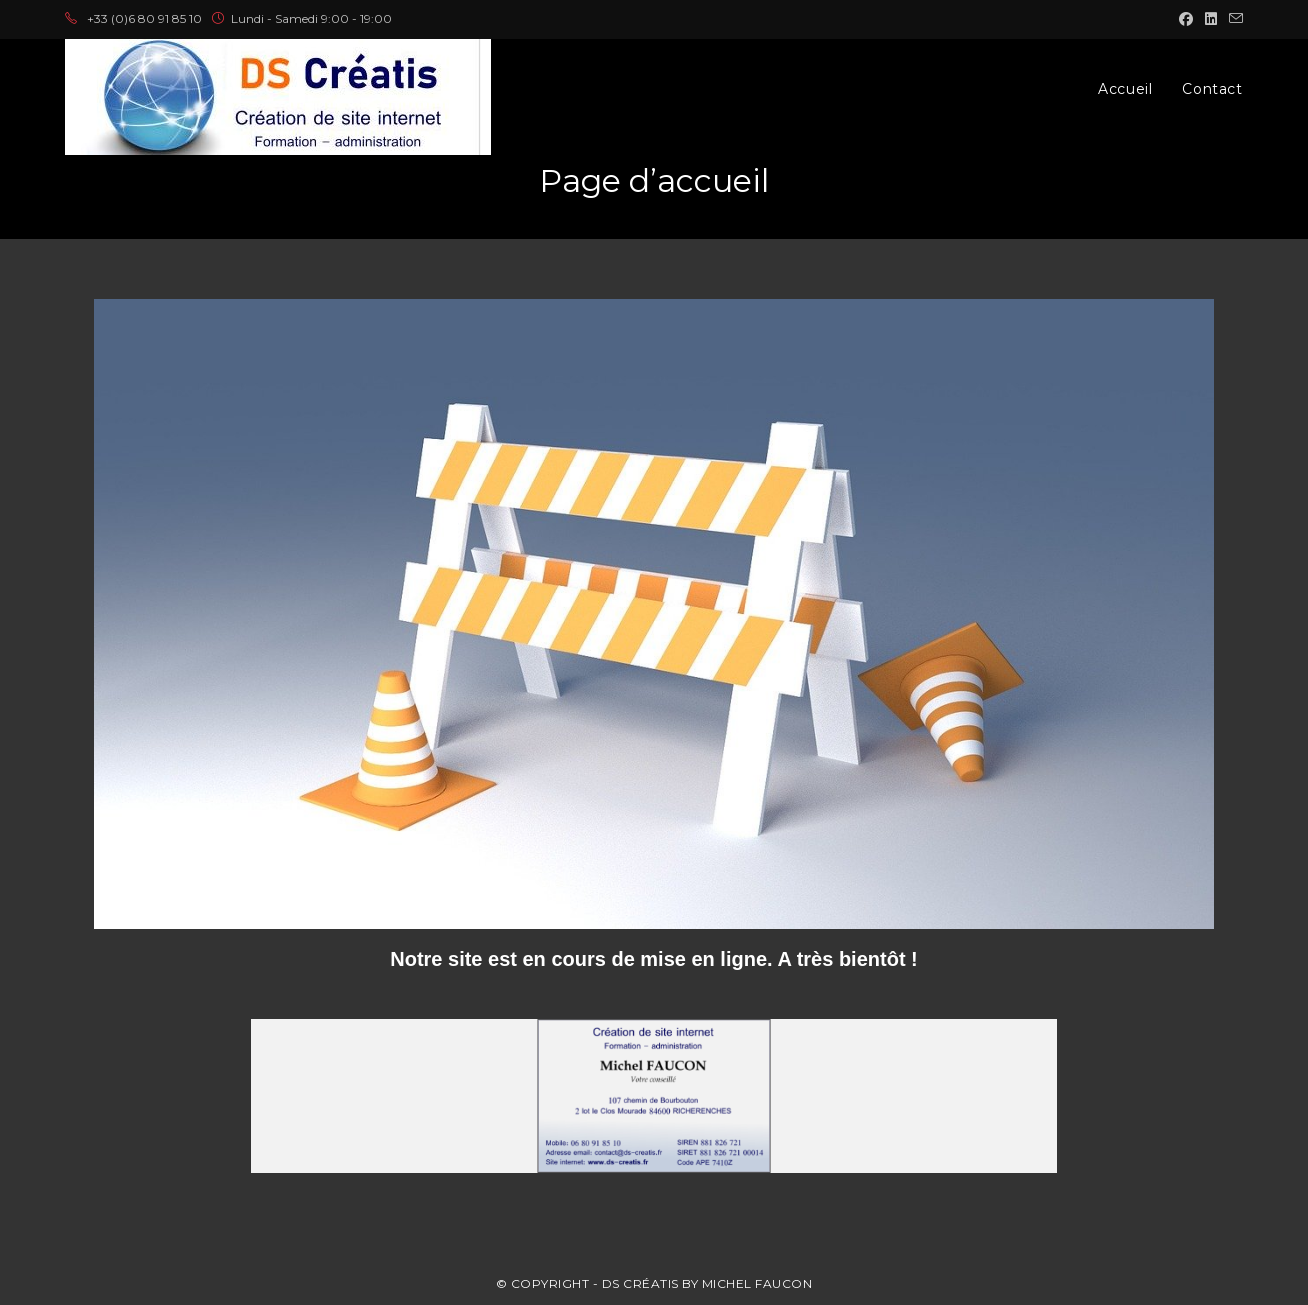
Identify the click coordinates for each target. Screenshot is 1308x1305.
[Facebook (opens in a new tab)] (1186, 19)
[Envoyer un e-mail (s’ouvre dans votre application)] (1233, 19)
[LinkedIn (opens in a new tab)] (1211, 19)
